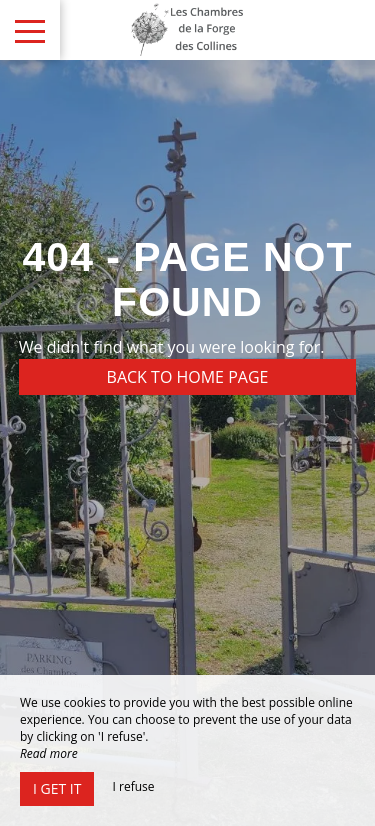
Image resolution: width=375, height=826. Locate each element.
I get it (57, 788)
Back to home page (188, 377)
